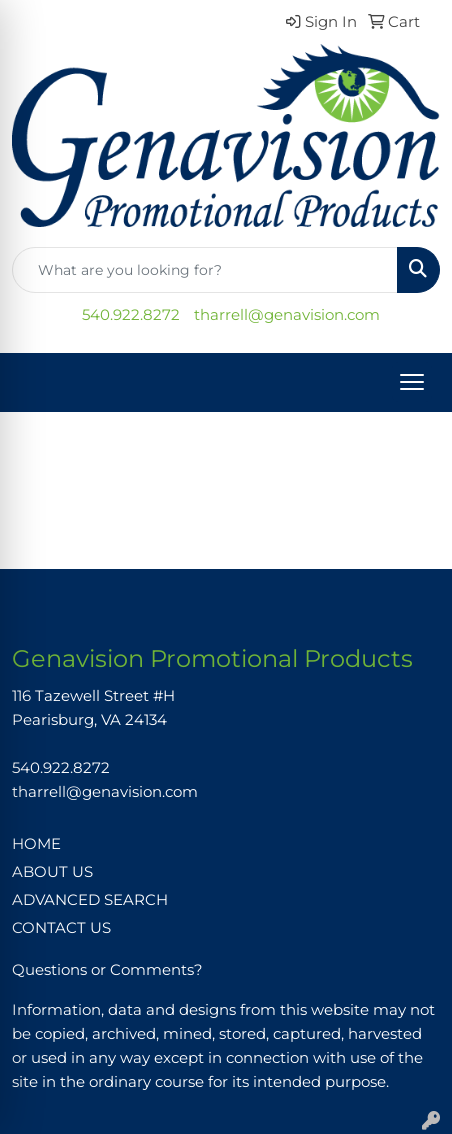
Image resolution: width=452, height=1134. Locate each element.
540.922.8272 (131, 315)
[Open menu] (412, 382)
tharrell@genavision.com (287, 315)
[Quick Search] (205, 270)
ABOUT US (52, 872)
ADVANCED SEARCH (90, 900)
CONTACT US (61, 928)
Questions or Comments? (107, 970)
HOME (36, 844)
